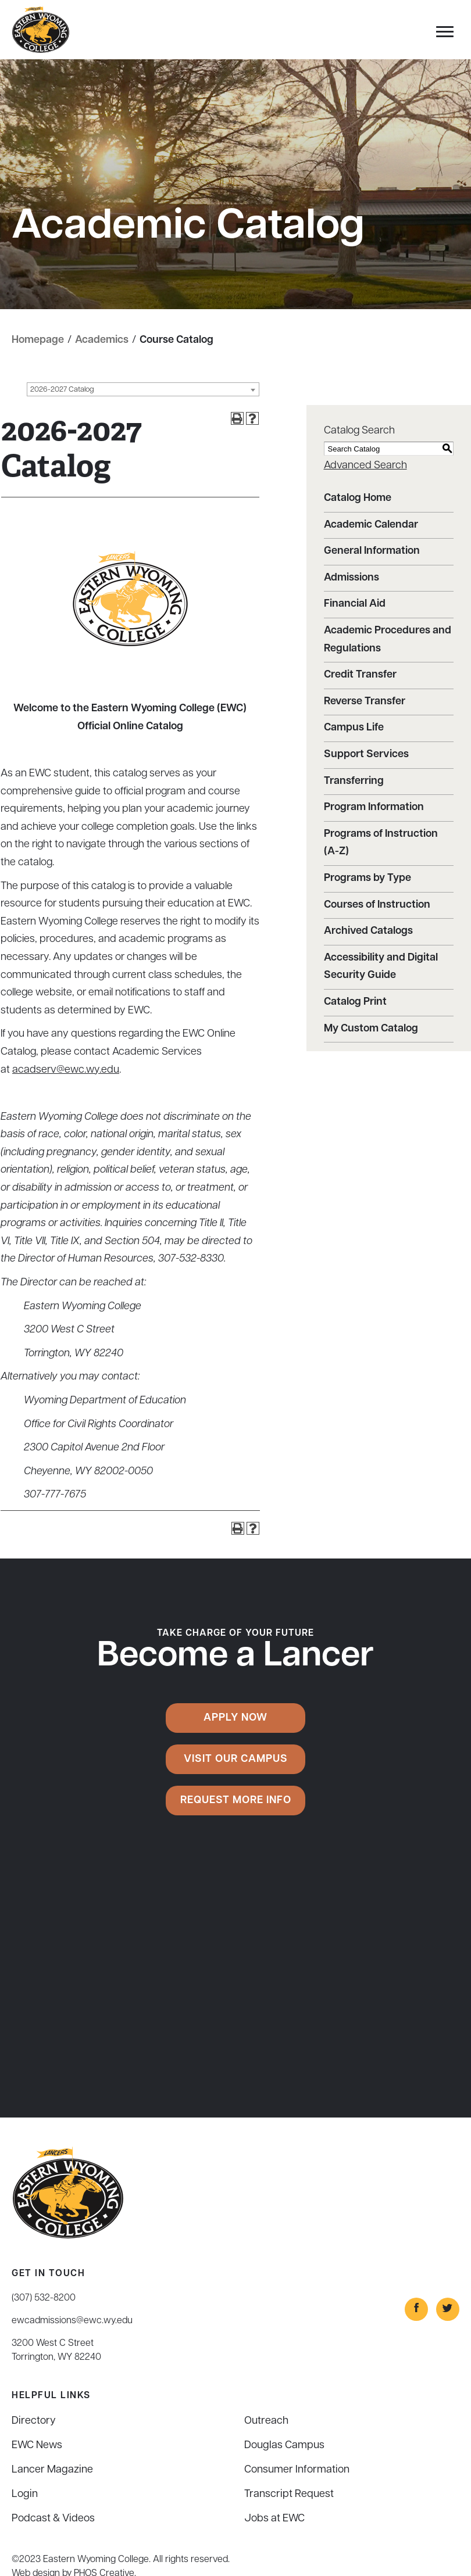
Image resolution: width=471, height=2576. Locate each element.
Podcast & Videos (53, 2518)
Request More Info (235, 1800)
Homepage (38, 340)
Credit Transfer (360, 674)
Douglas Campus (284, 2445)
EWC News (37, 2445)
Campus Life (354, 727)
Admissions (351, 577)
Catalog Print (355, 1002)
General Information (372, 551)
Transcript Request (289, 2494)
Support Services (366, 754)
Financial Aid (355, 604)
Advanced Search (365, 465)
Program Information (374, 807)
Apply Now (235, 1718)
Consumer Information (296, 2469)
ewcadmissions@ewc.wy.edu (72, 2321)
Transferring (354, 781)
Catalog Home (357, 498)
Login (25, 2494)
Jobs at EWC (274, 2518)
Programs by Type (367, 878)
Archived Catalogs (368, 931)
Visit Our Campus (236, 1759)
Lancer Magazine (52, 2469)
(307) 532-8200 (44, 2298)
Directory (34, 2421)
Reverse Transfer (364, 701)
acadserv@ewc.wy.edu (65, 1070)
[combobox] (143, 389)
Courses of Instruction (377, 905)
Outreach (266, 2421)
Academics (102, 340)
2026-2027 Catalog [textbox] (62, 389)
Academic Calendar (371, 525)
